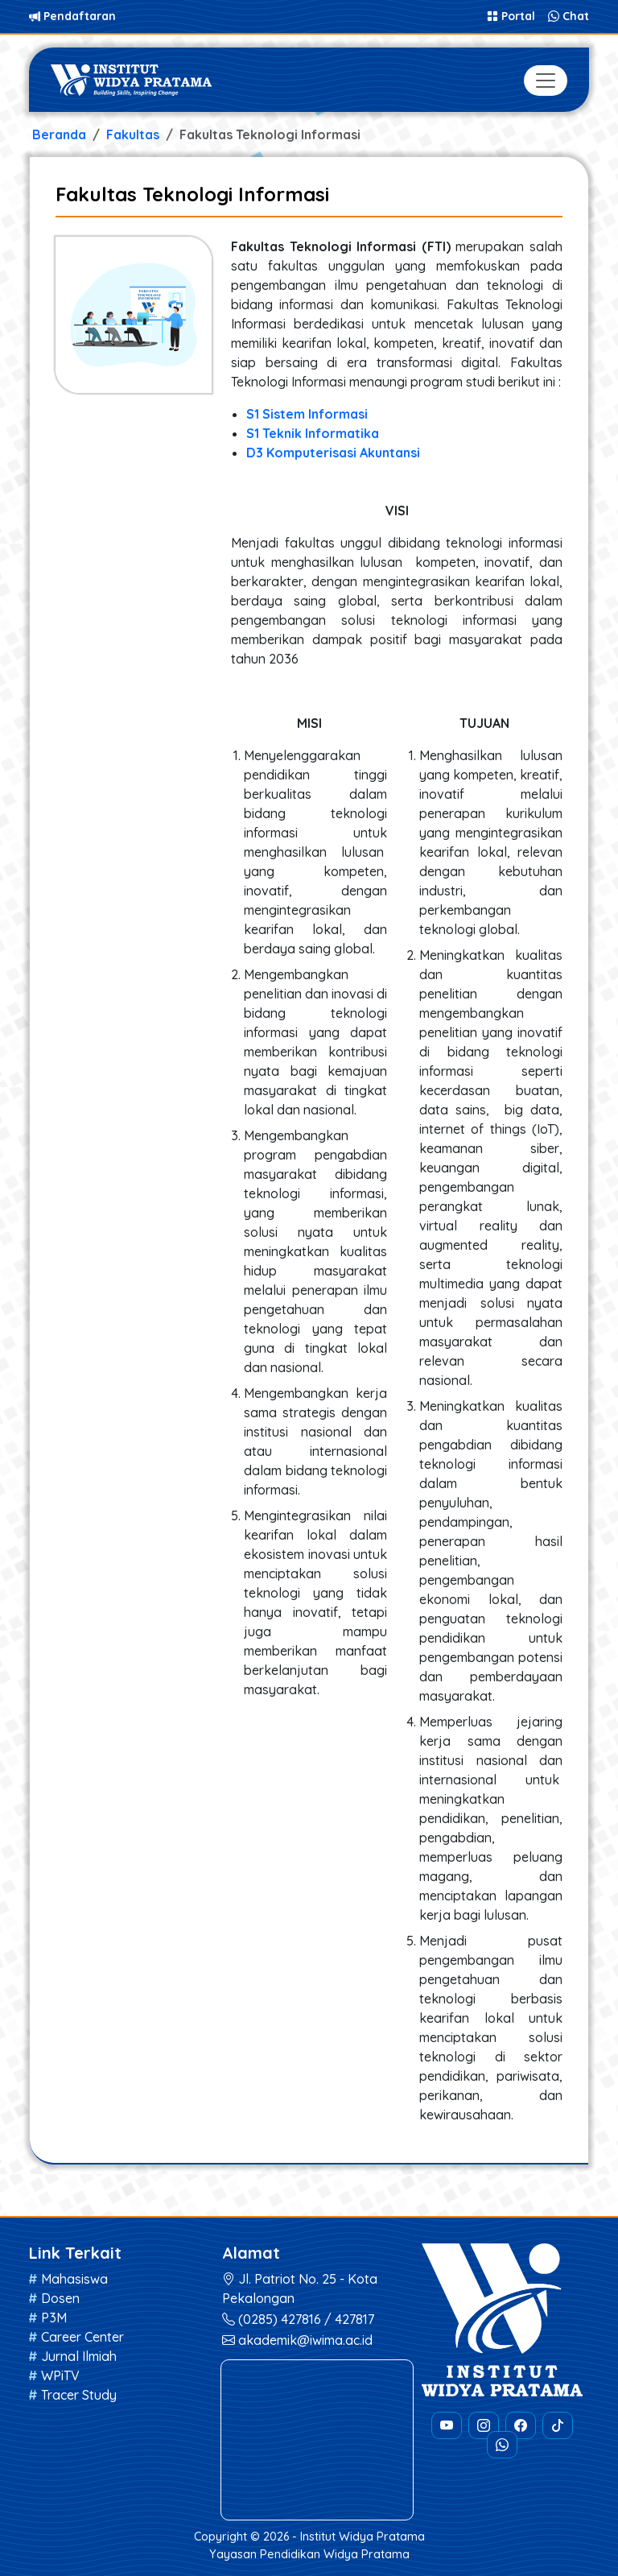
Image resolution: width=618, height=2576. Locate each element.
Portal (512, 16)
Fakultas (132, 134)
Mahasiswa (74, 2279)
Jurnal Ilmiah (79, 2356)
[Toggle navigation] (545, 80)
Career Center (82, 2337)
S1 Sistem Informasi (307, 414)
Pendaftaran (72, 16)
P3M (54, 2317)
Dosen (60, 2298)
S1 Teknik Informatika (312, 433)
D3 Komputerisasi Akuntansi (333, 452)
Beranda (59, 134)
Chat (568, 16)
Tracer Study (79, 2395)
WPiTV (60, 2375)
